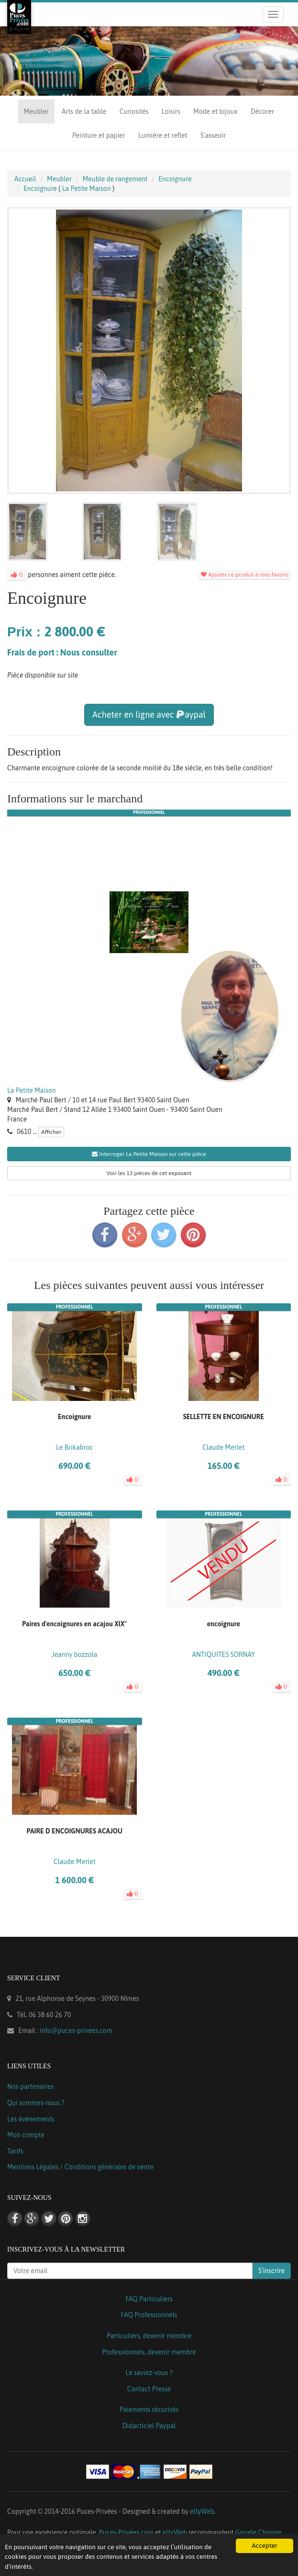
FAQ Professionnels (149, 2315)
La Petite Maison (31, 1090)
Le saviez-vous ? (148, 2372)
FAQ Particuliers (149, 2299)
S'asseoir (213, 135)
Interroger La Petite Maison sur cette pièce (149, 1154)
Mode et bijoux (215, 111)
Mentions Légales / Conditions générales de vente (80, 2167)
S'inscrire (271, 2271)
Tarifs (15, 2151)
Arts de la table (84, 111)
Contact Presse (149, 2389)
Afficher (51, 1132)
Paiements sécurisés (149, 2409)
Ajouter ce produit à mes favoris (244, 574)
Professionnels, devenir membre (149, 2352)
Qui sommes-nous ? (35, 2103)
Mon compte (25, 2135)
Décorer (262, 111)
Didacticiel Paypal (149, 2426)
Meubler (36, 111)
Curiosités (134, 111)
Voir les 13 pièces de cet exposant (149, 1173)
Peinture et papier (98, 135)
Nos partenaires (30, 2086)
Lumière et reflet (162, 135)
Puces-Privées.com (126, 2532)
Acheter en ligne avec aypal (149, 715)
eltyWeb (202, 2511)
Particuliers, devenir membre (149, 2336)
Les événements (30, 2119)
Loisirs (171, 111)
